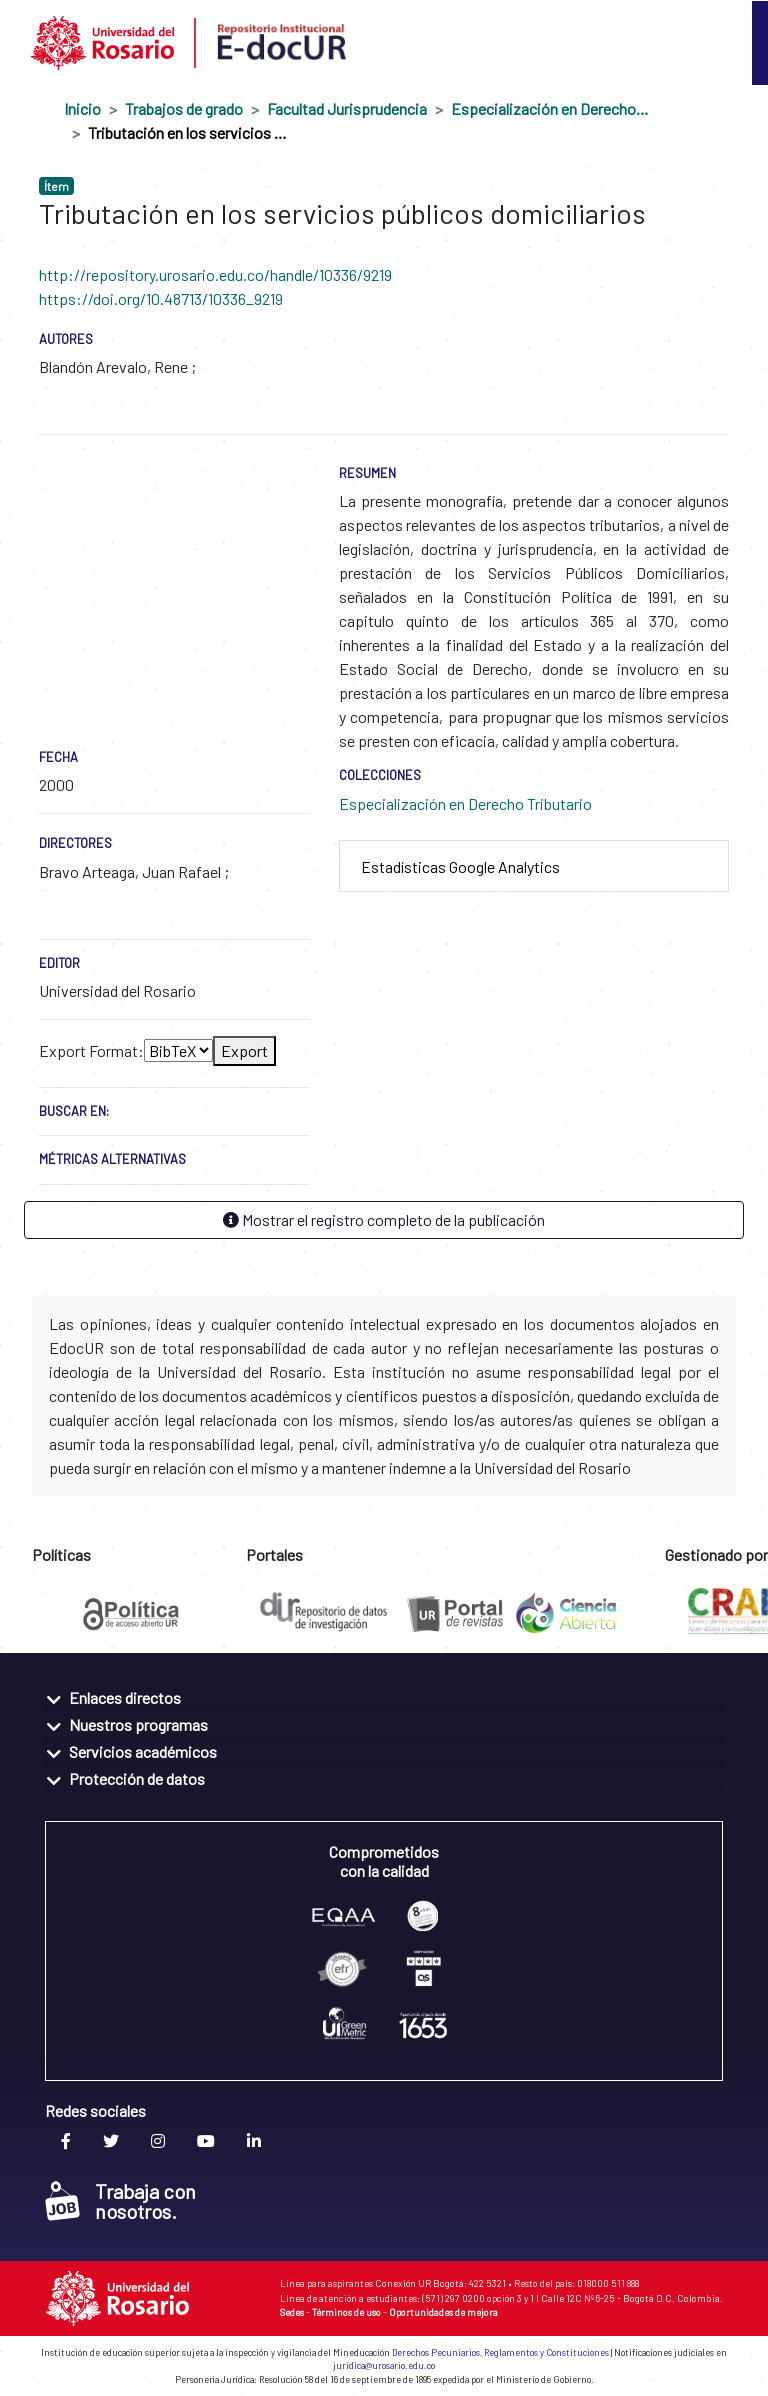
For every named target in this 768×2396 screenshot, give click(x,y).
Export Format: (91, 1050)
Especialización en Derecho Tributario (551, 108)
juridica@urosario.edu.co (384, 2365)
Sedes (292, 2312)
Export (244, 1050)
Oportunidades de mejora (443, 2312)
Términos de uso (346, 2312)
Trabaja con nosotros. (120, 2201)
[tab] (534, 866)
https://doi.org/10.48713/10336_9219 (161, 298)
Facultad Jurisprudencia (347, 108)
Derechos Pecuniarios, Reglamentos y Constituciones (500, 2352)
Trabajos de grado (184, 108)
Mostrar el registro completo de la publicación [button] (384, 1219)
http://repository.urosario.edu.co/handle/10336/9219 (215, 274)
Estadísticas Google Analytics (460, 866)
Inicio (82, 108)
